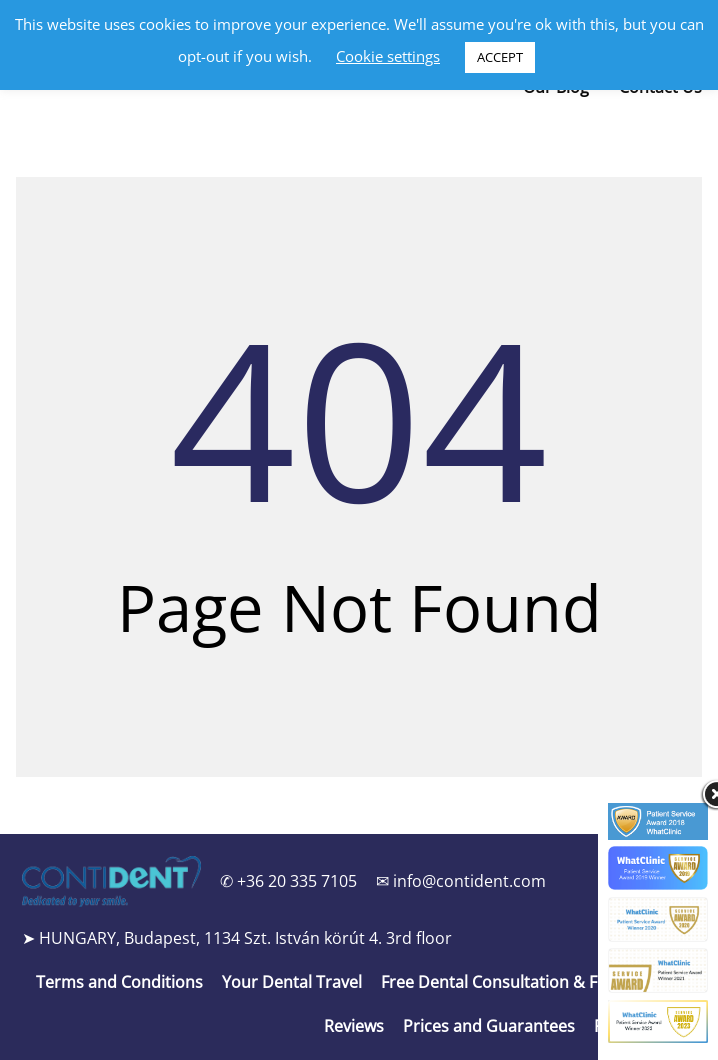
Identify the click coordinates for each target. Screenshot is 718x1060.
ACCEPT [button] (500, 57)
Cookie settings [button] (388, 56)
